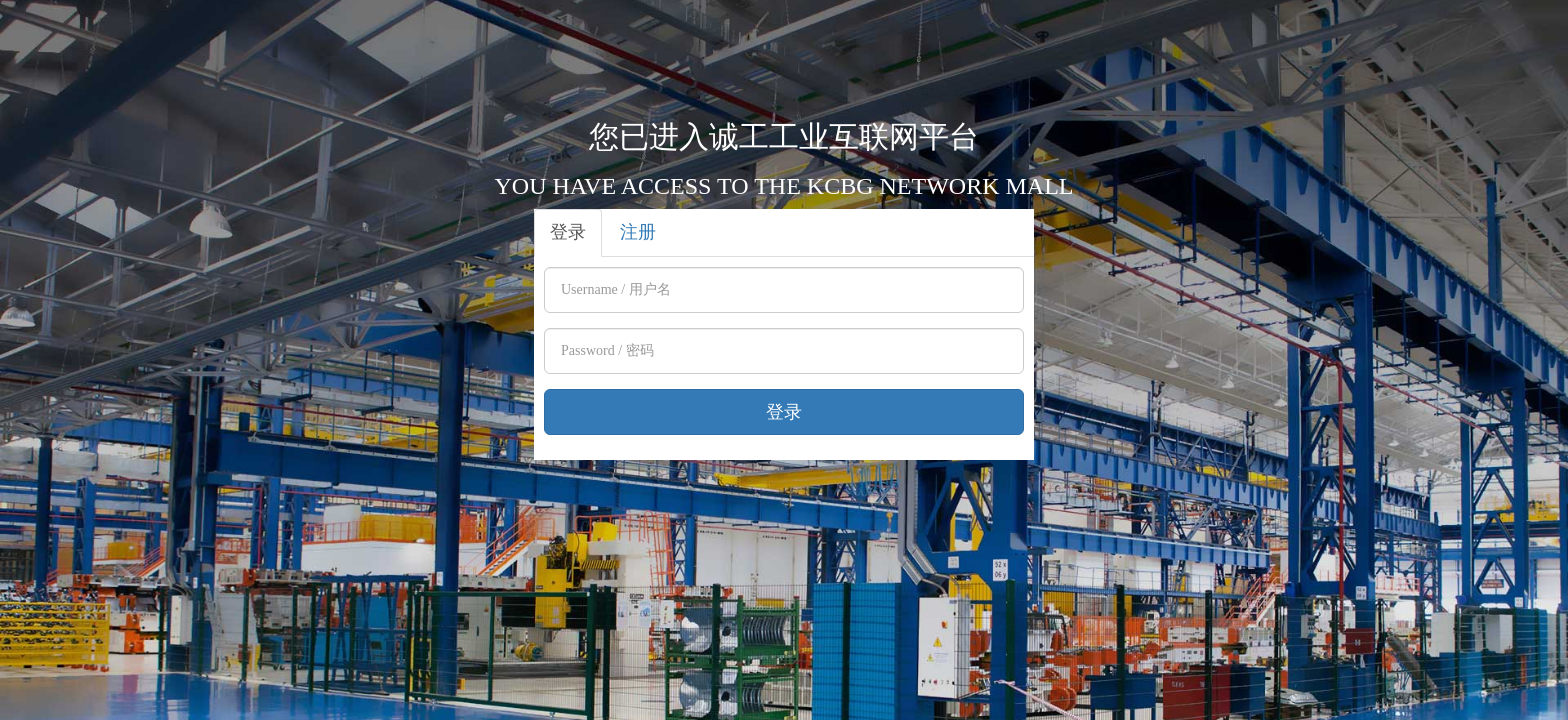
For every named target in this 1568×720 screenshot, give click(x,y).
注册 (638, 232)
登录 (568, 232)
